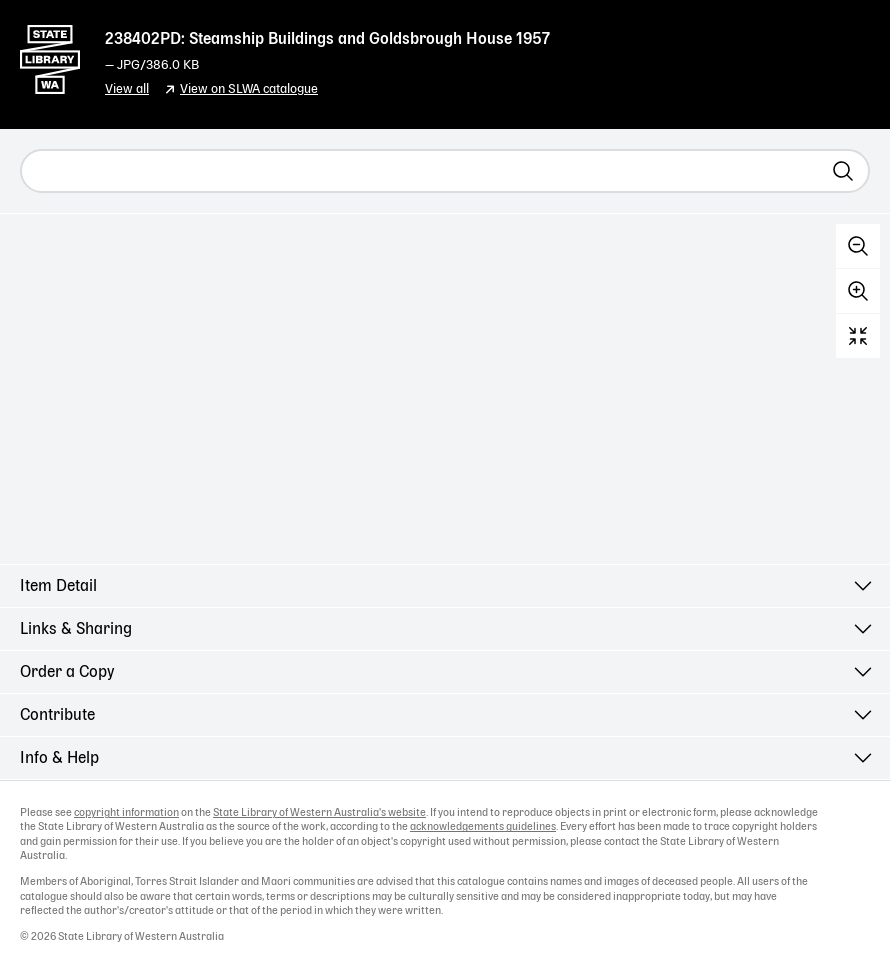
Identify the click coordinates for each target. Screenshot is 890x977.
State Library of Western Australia (50, 55)
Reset (858, 336)
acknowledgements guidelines (483, 827)
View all (127, 89)
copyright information (126, 813)
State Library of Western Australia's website (319, 813)
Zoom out (858, 246)
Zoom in (858, 291)
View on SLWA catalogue (249, 89)
